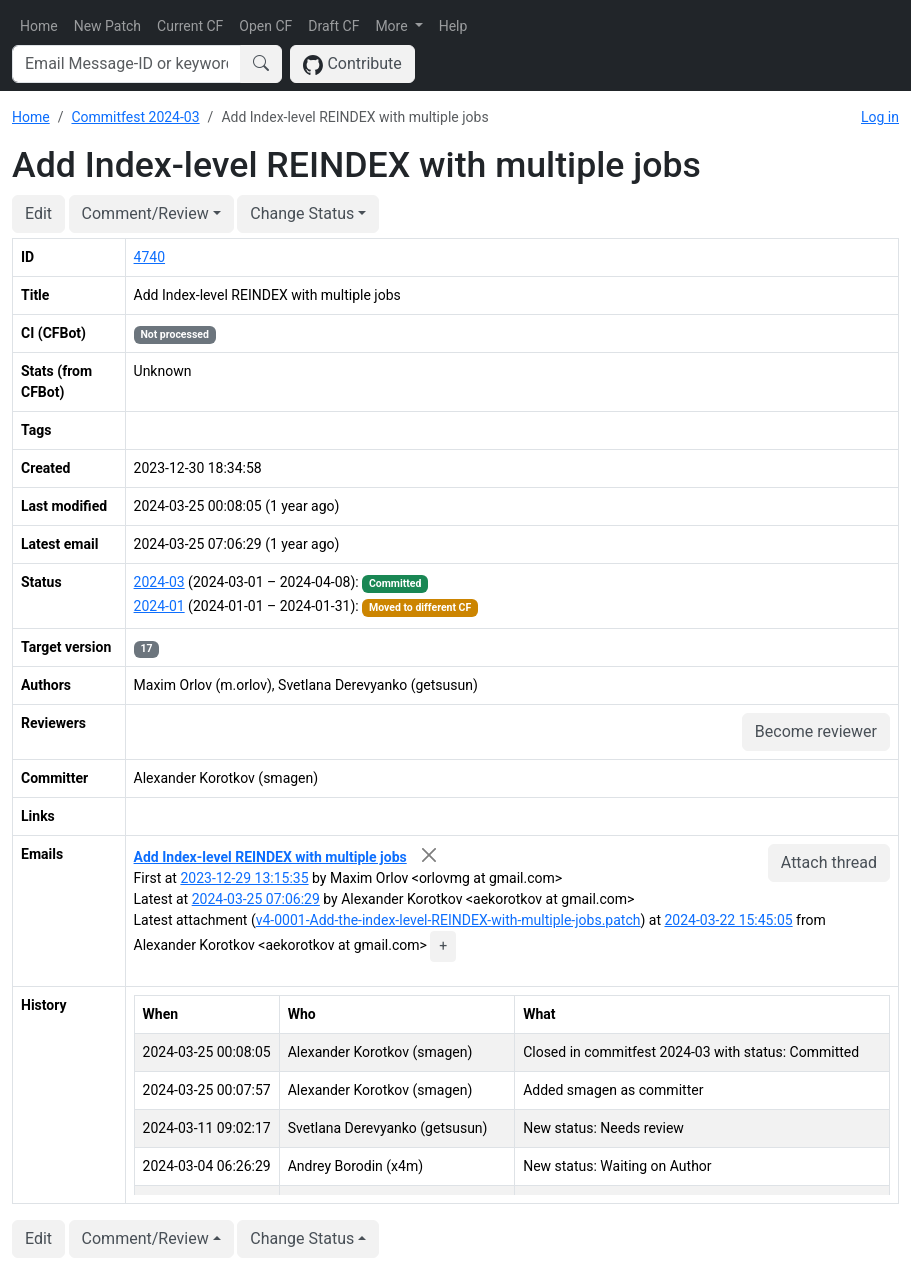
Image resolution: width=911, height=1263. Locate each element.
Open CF (265, 26)
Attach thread (829, 862)
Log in (880, 117)
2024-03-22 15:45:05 (728, 920)
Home (39, 26)
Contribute (352, 64)
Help (453, 26)
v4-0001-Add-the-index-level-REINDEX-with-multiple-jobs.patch (448, 920)
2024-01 (159, 606)
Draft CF (333, 26)
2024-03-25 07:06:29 (256, 899)
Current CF (190, 26)
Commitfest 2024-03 (135, 117)
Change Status (302, 213)
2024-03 (159, 582)
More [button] (393, 26)
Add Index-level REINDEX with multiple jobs (270, 857)
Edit (38, 213)
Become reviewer (816, 731)
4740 (149, 257)
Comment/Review (145, 213)
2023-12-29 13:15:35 (244, 878)
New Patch (107, 26)
